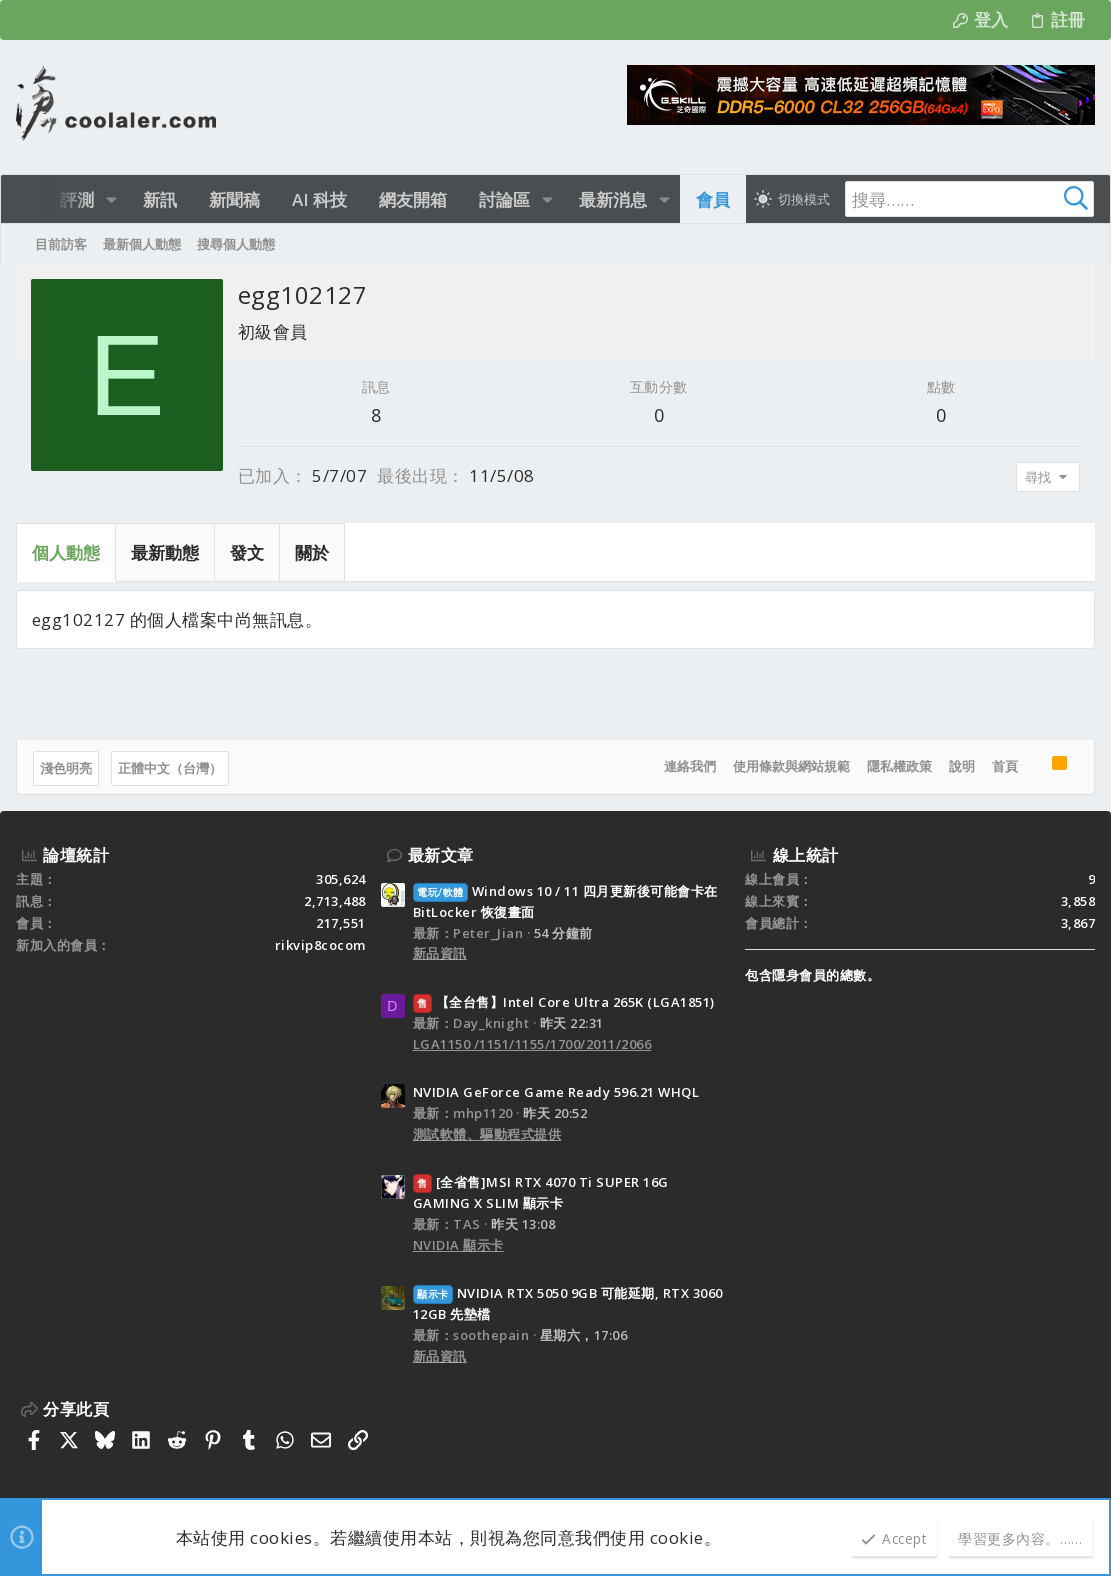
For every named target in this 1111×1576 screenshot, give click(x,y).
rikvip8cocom (320, 945)
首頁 (1005, 766)
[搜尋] (969, 199)
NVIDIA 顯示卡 (458, 1245)
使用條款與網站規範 (791, 766)
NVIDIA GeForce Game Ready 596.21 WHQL (556, 1092)
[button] (111, 199)
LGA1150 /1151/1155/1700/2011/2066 (532, 1044)
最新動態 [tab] (165, 552)
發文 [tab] (247, 552)
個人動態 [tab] (66, 552)
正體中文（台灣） (170, 768)
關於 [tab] (312, 552)
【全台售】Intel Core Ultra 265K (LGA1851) (564, 1002)
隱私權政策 (899, 766)
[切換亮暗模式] (792, 199)
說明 (962, 766)
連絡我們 (690, 766)
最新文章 (441, 855)
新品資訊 (440, 953)
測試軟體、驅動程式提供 (487, 1134)
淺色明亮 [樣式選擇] (66, 768)
